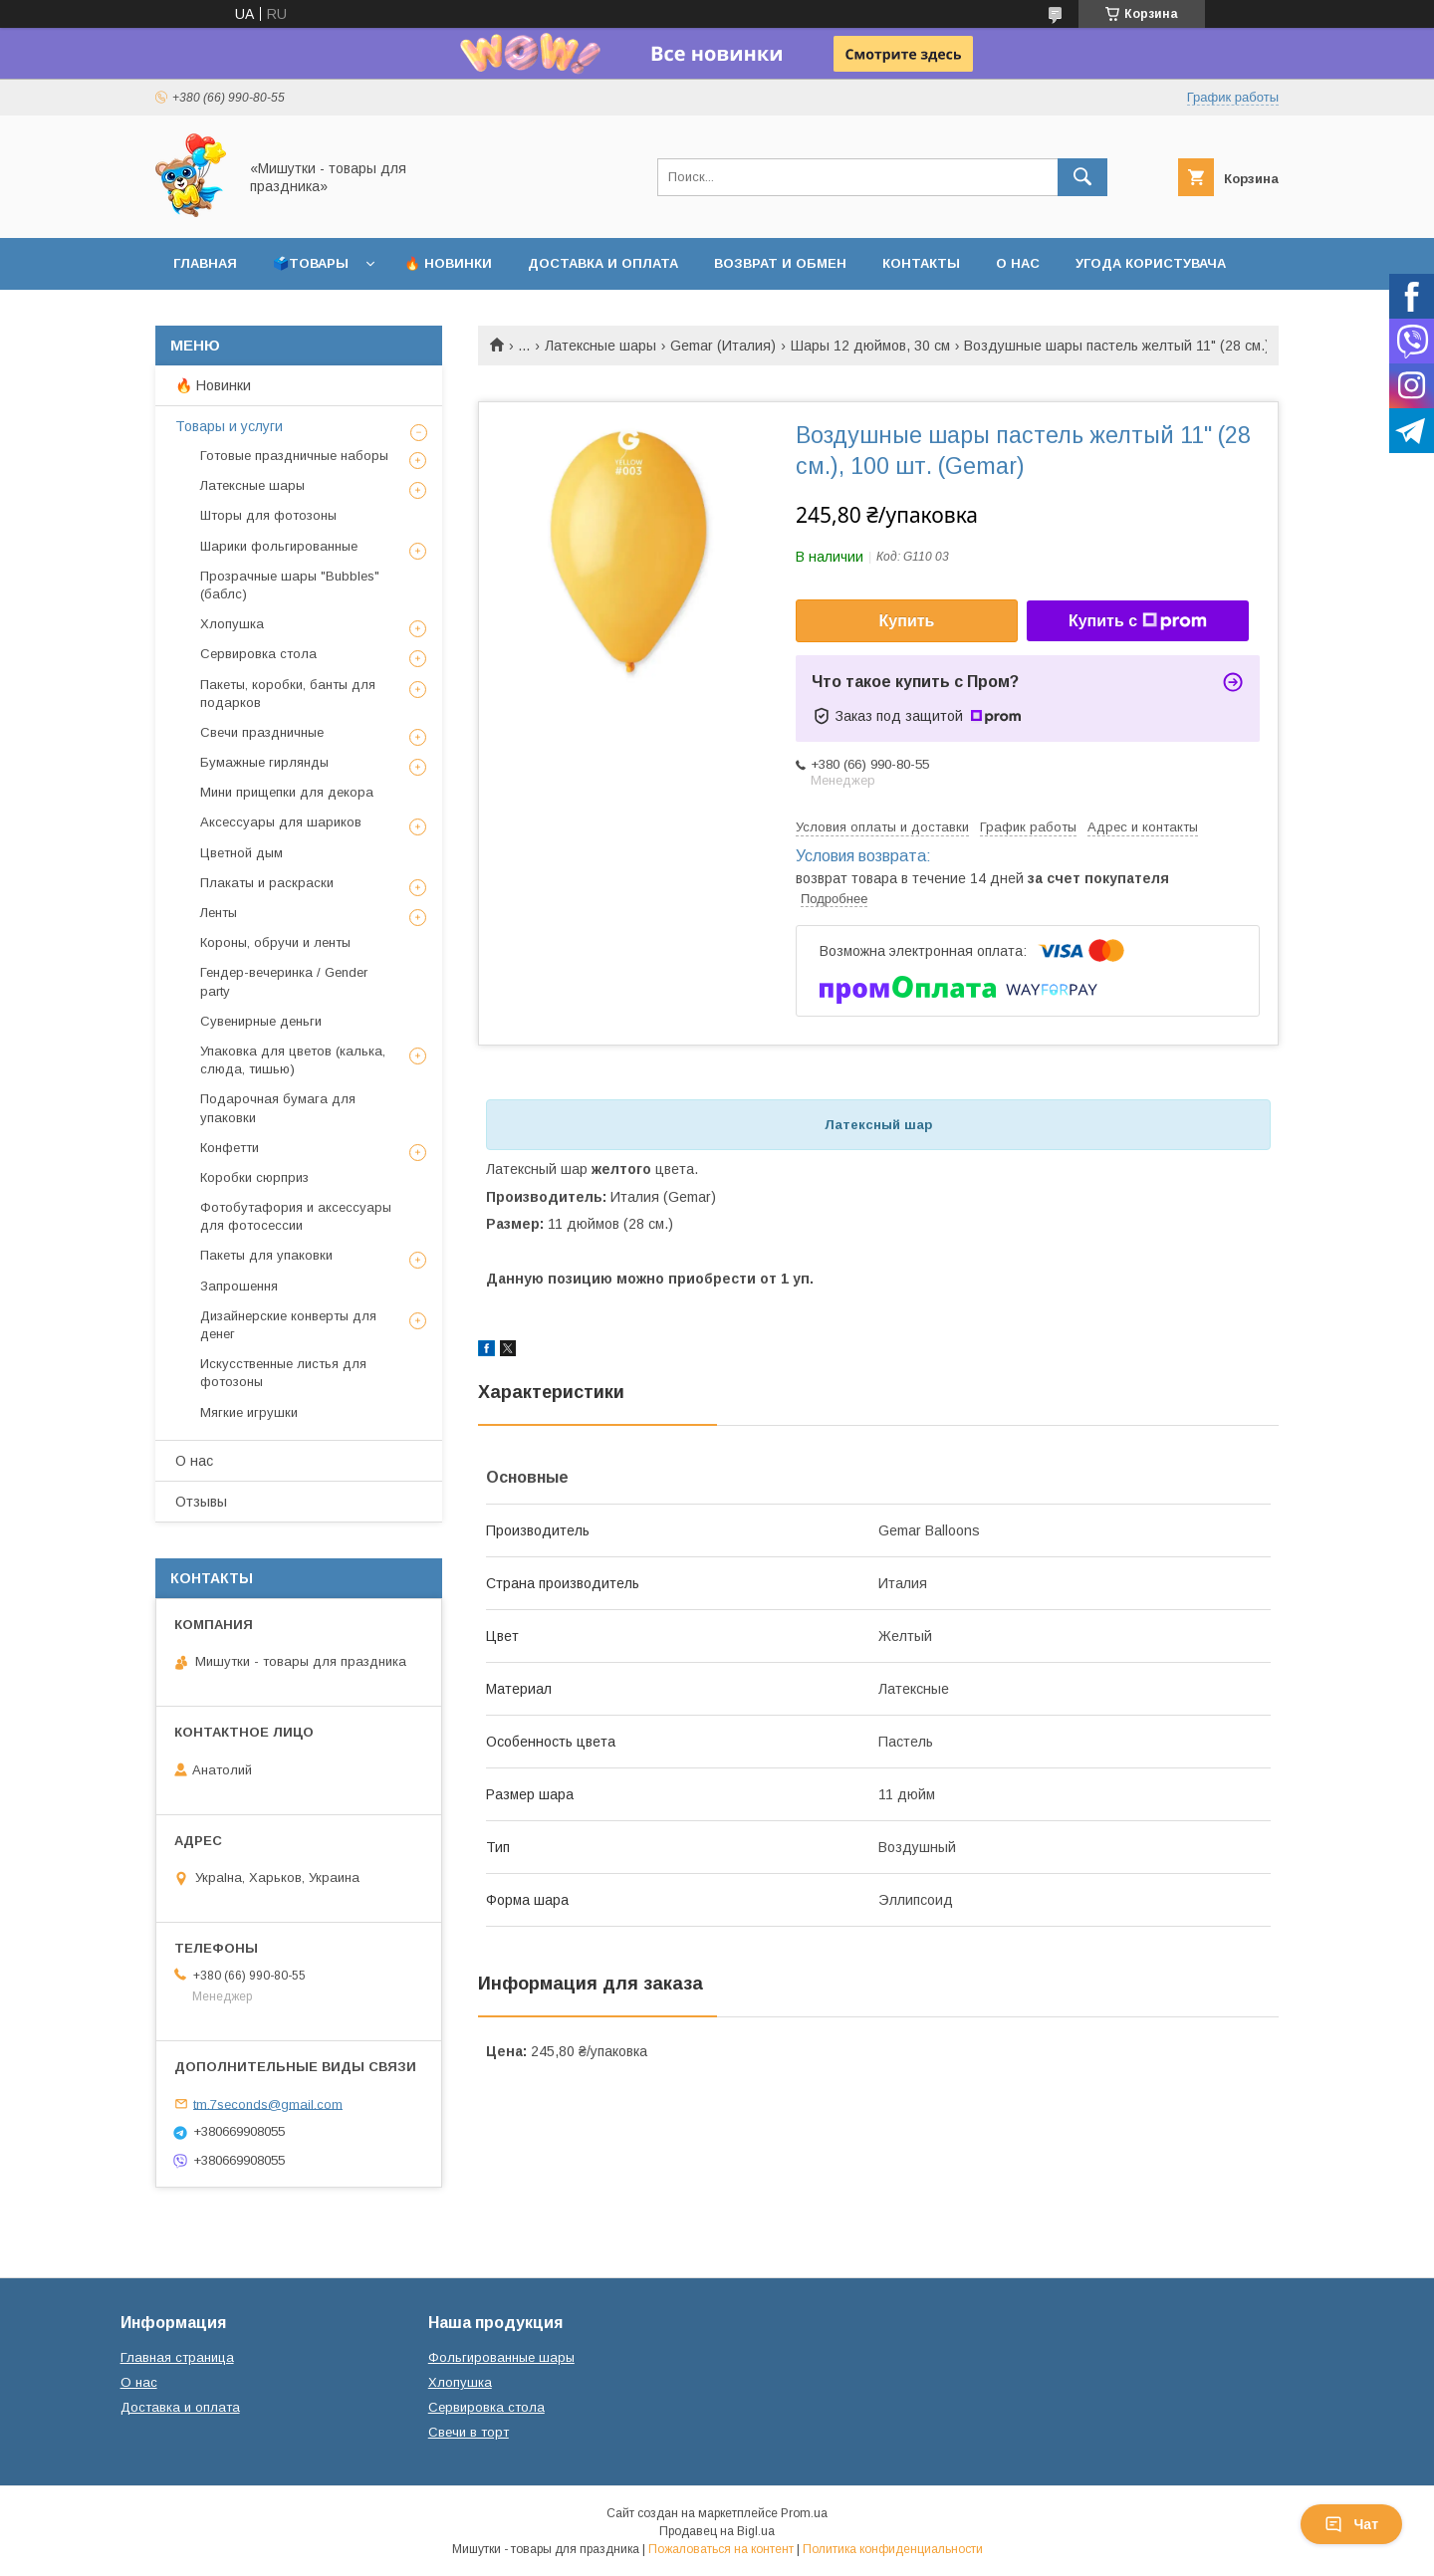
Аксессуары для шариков (280, 822)
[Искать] (1082, 177)
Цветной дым (241, 852)
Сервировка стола (258, 653)
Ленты (218, 912)
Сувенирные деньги (261, 1021)
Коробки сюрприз (254, 1177)
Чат (1351, 2524)
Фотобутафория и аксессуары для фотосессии (295, 1216)
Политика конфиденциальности (893, 2549)
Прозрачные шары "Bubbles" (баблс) (289, 585)
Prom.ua (804, 2513)
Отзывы (201, 1502)
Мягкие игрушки (249, 1412)
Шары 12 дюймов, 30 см (870, 345)
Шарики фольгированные (279, 546)
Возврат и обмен (780, 263)
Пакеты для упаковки (266, 1255)
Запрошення (239, 1286)
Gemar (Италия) (723, 345)
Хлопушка (232, 623)
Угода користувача (1151, 263)
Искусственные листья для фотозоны (283, 1372)
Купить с (1138, 621)
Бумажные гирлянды (264, 762)
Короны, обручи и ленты (275, 942)
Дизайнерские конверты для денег (288, 1324)
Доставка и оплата (603, 263)
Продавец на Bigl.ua (717, 2531)
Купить (907, 620)
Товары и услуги (229, 426)
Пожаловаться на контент (721, 2549)
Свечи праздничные (262, 732)
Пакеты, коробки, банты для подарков (287, 693)
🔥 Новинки (448, 263)
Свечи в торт (468, 2432)
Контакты (921, 263)
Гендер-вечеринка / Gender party (283, 981)
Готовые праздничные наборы (294, 455)
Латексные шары (600, 345)
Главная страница (177, 2357)
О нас (1018, 263)
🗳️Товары (311, 263)
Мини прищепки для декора (286, 792)
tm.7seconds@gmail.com (268, 2103)
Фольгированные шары (501, 2357)
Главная (205, 263)
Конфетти (229, 1147)
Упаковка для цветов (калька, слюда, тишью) (292, 1060)
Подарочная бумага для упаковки (278, 1107)
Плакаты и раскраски (267, 882)
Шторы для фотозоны (268, 515)
